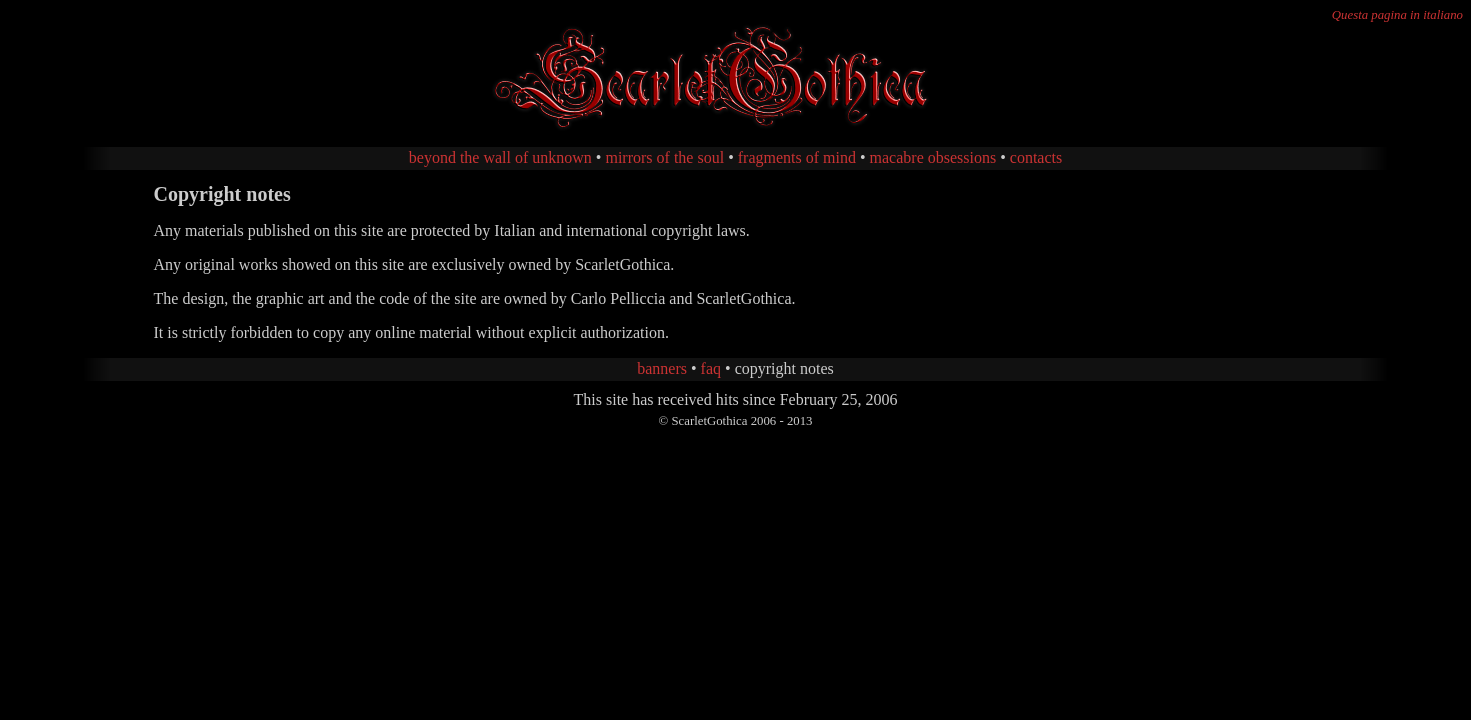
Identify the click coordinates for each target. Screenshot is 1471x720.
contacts (1036, 157)
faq (711, 368)
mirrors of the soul (664, 157)
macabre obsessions (933, 157)
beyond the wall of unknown (500, 157)
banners (662, 368)
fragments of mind (797, 157)
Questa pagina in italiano (1397, 15)
